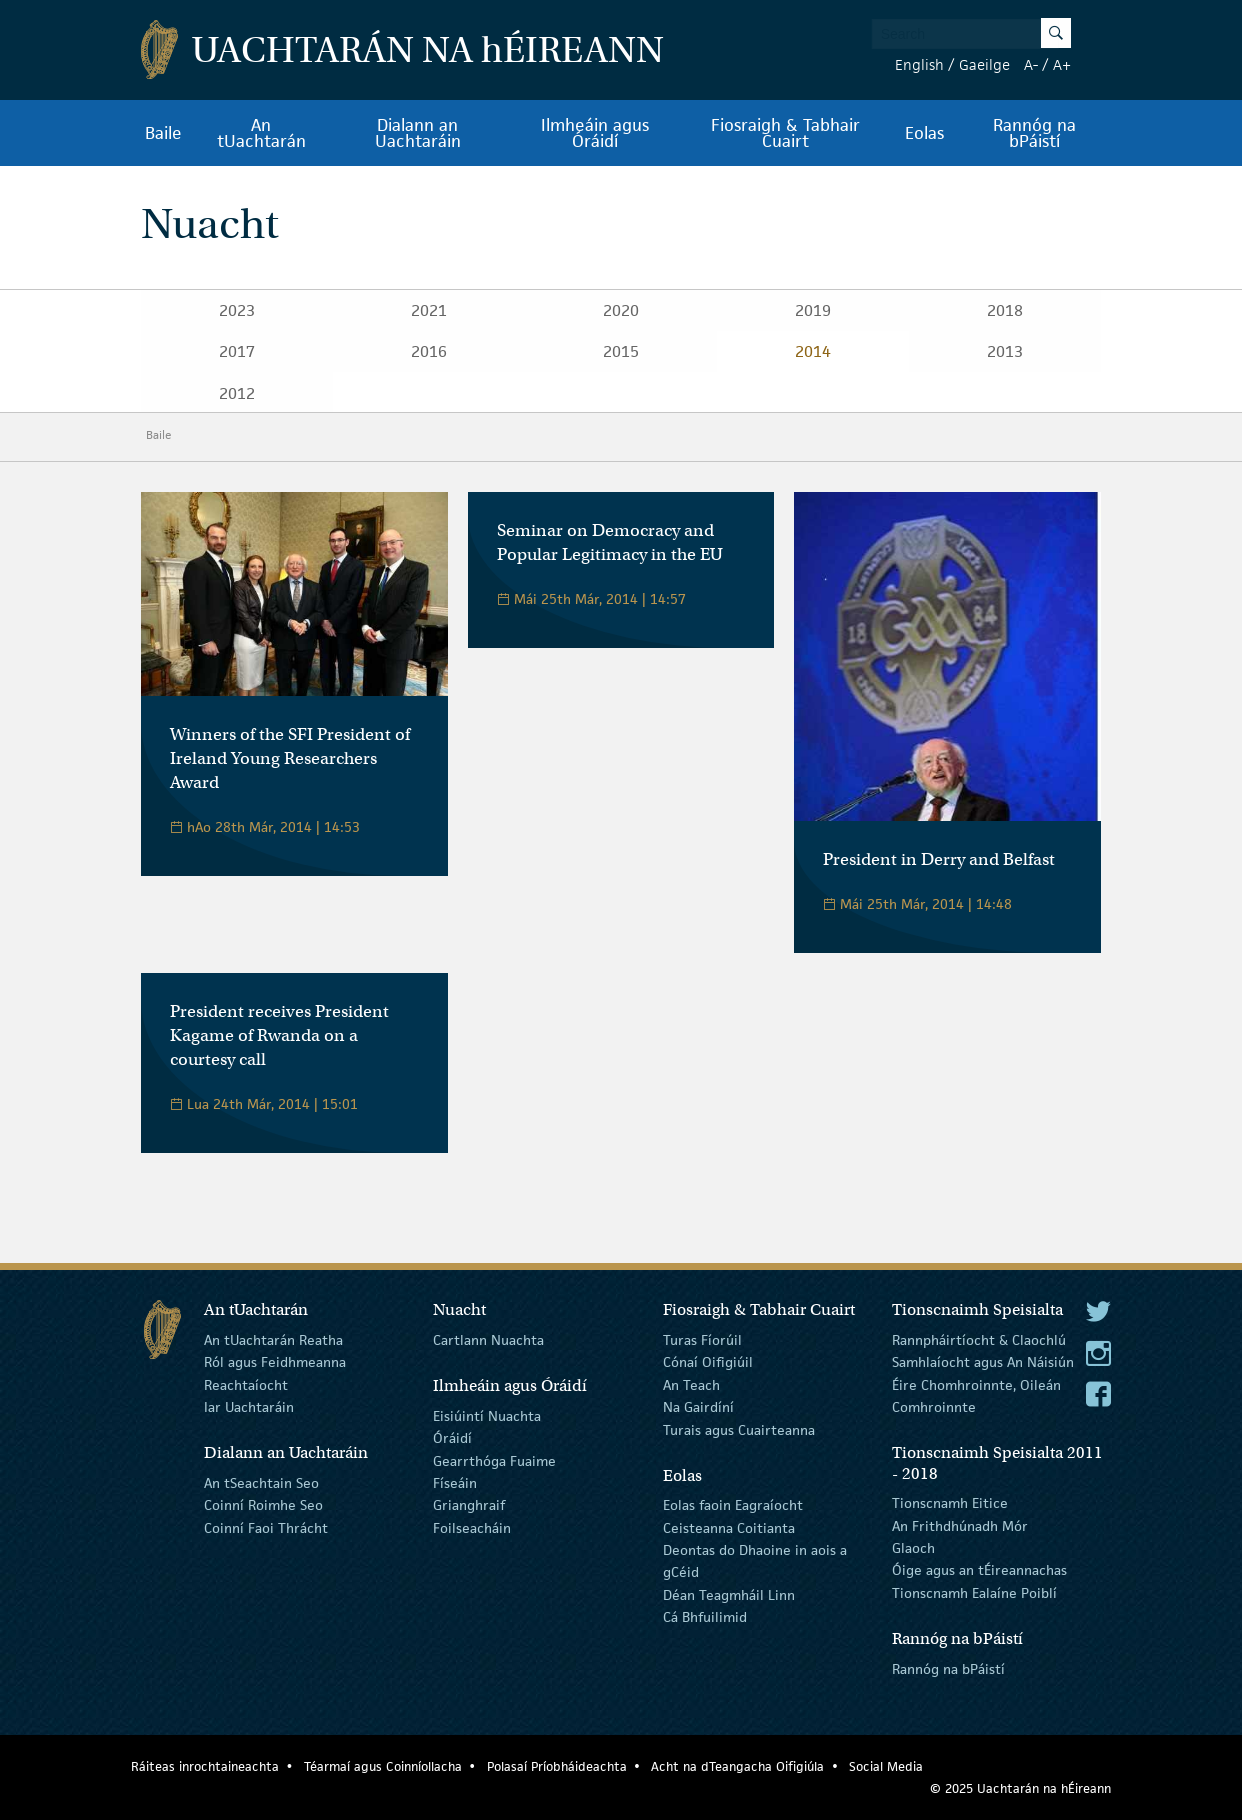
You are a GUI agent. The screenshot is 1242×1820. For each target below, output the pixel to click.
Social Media (886, 1766)
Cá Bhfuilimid (705, 1617)
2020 (621, 310)
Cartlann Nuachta (488, 1340)
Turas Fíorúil (702, 1340)
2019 (813, 310)
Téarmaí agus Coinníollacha (383, 1766)
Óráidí (452, 1438)
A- (1031, 64)
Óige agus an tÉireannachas (979, 1570)
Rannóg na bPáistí (1034, 133)
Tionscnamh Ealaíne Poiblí (974, 1593)
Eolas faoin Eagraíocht (733, 1505)
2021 (429, 310)
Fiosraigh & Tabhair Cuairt (785, 133)
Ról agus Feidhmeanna (275, 1362)
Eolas (924, 133)
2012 (237, 393)
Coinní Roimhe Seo (263, 1505)
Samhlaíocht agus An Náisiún (983, 1362)
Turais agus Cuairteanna (739, 1429)
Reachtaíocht (246, 1385)
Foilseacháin (472, 1527)
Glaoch (913, 1548)
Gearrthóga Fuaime (494, 1460)
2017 (237, 351)
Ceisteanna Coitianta (729, 1527)
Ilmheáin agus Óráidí (595, 133)
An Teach (691, 1385)
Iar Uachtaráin (249, 1407)
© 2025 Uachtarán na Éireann (1020, 1788)
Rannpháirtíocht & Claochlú (979, 1340)
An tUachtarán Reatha (273, 1340)
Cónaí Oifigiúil (708, 1362)
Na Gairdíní (698, 1407)
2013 (1005, 351)
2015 (621, 351)
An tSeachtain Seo (261, 1483)
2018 (1005, 310)
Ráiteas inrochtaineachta (205, 1766)
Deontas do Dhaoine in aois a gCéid (755, 1561)
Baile (163, 133)
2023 (237, 310)
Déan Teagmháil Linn (729, 1595)
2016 (429, 351)
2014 (813, 351)
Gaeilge (984, 64)
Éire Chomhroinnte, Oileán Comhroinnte (976, 1396)
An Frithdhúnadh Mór (960, 1525)
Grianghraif (469, 1505)
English (919, 64)
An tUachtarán (261, 133)
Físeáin (455, 1483)
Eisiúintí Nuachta (487, 1416)
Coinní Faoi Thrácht (266, 1527)
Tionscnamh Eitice (950, 1503)
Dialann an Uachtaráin (418, 133)
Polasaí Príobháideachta (557, 1766)
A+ (1062, 64)
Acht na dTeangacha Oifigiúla (737, 1766)
